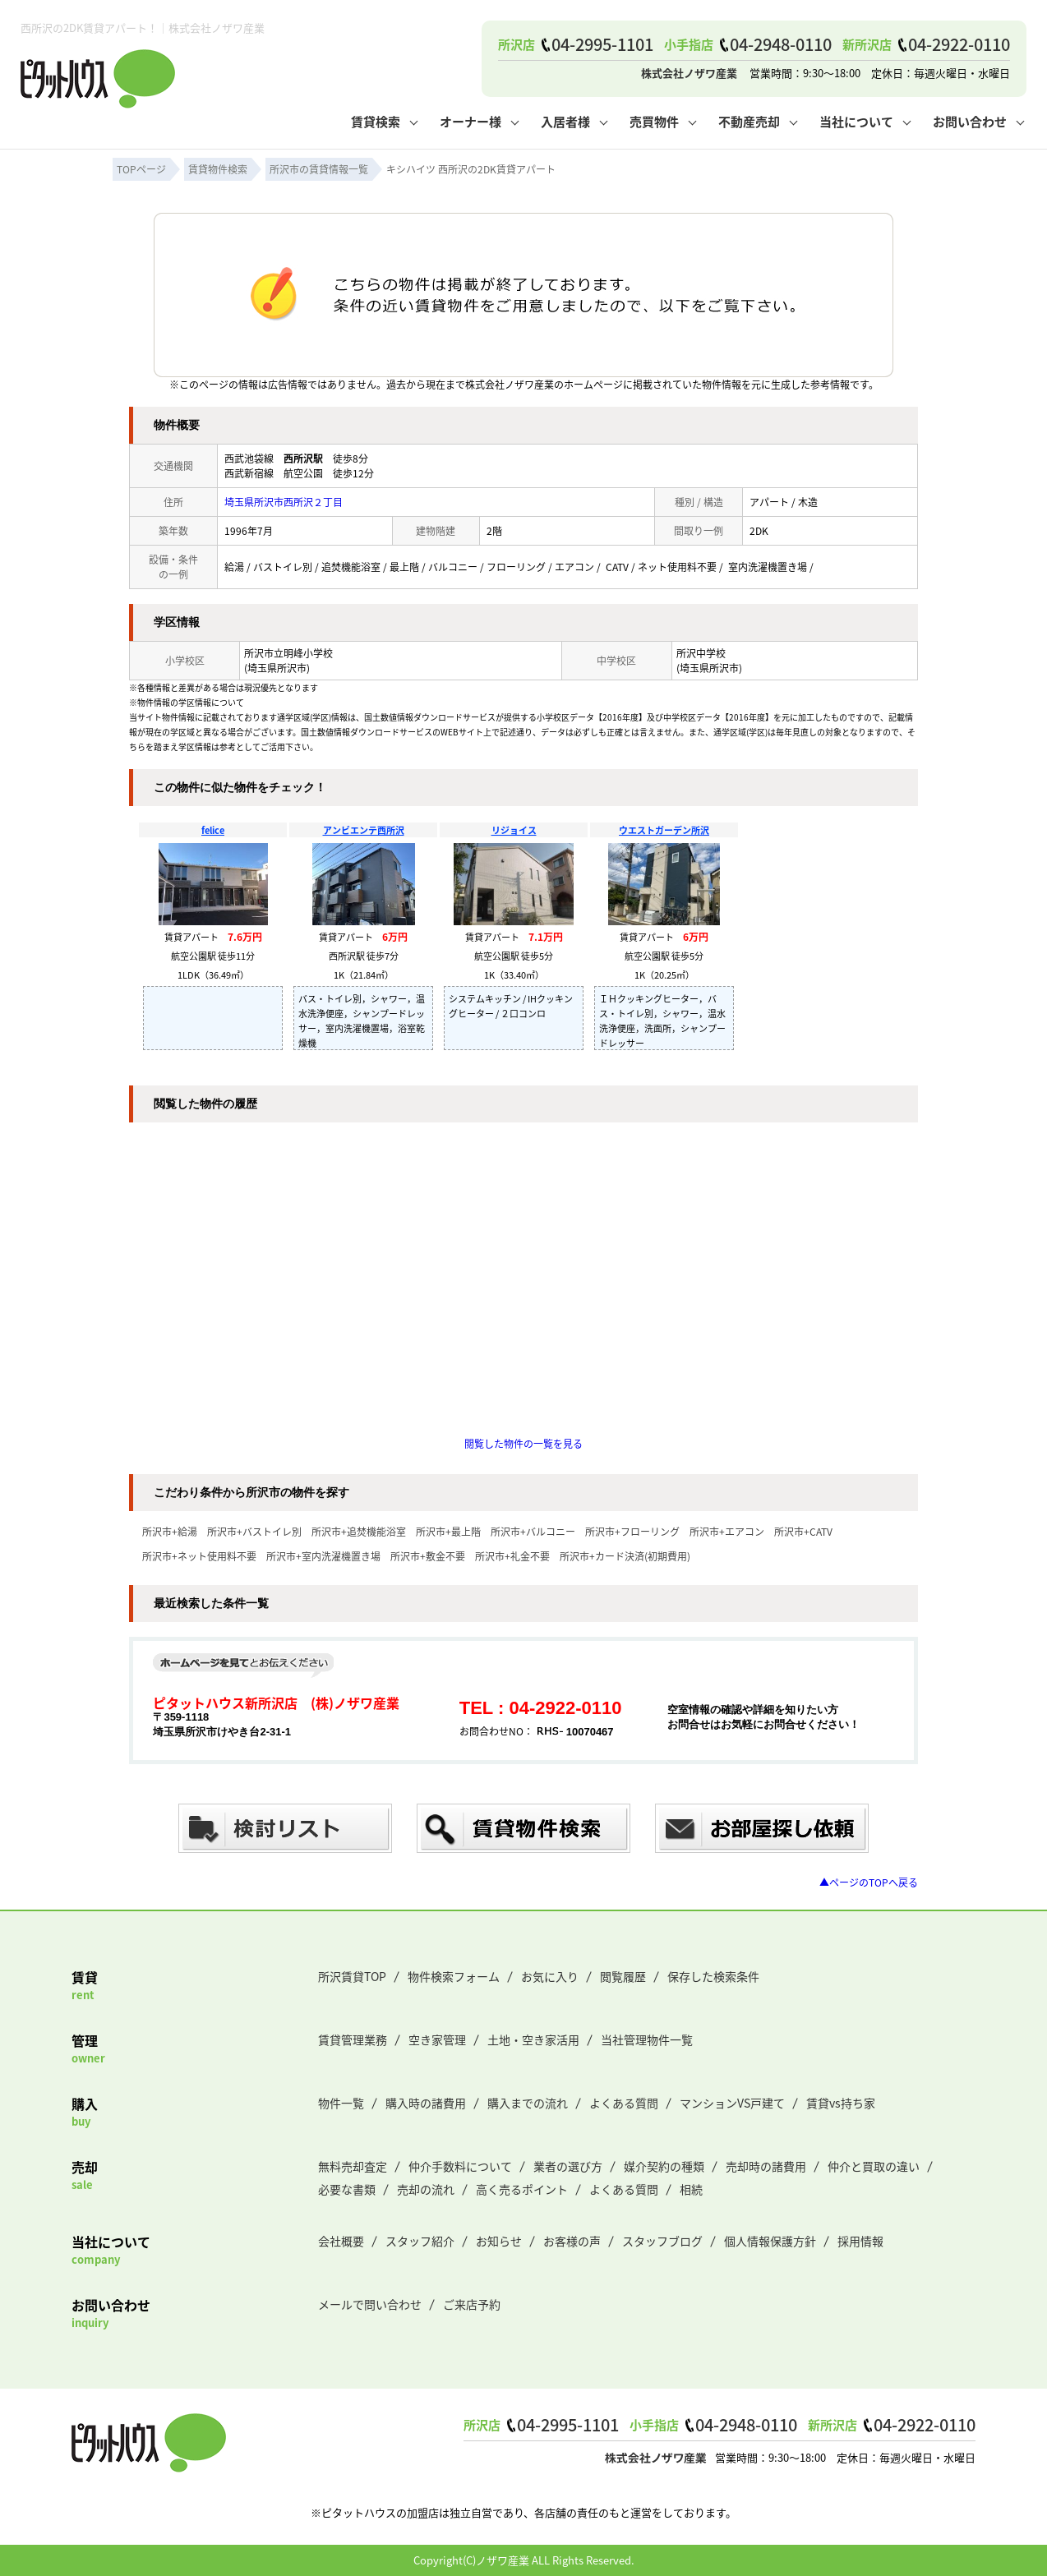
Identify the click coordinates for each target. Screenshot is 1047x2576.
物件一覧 (341, 2102)
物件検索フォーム (454, 1976)
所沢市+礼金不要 (512, 1556)
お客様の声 (572, 2240)
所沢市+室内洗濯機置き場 (323, 1556)
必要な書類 (347, 2189)
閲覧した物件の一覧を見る (523, 1443)
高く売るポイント (522, 2189)
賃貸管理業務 (352, 2039)
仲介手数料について (460, 2166)
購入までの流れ (527, 2102)
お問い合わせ (970, 121)
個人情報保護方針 (770, 2240)
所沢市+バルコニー (533, 1531)
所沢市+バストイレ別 (254, 1531)
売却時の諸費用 (766, 2166)
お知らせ (499, 2240)
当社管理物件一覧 (647, 2039)
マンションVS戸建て (732, 2102)
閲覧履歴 (623, 1976)
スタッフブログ (662, 2240)
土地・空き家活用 (533, 2039)
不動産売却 (749, 121)
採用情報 (860, 2240)
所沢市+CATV (803, 1531)
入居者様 (565, 121)
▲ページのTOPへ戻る (868, 1882)
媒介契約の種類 (664, 2166)
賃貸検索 (375, 121)
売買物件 (654, 121)
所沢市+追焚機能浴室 (358, 1531)
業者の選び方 (567, 2166)
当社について (856, 121)
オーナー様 (470, 121)
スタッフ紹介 (419, 2240)
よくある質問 (623, 2102)
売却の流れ (425, 2189)
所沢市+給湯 (169, 1531)
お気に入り (550, 1976)
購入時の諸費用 (425, 2102)
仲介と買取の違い (874, 2166)
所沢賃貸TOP (352, 1976)
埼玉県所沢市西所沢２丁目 (283, 502)
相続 (691, 2189)
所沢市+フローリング (632, 1531)
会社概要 (341, 2240)
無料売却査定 (352, 2166)
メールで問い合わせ (370, 2304)
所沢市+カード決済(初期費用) (625, 1556)
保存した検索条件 (713, 1976)
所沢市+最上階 (448, 1531)
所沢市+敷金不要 (427, 1556)
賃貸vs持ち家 (840, 2102)
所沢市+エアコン (727, 1531)
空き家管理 (437, 2039)
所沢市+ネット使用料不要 (199, 1556)
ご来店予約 (471, 2304)
